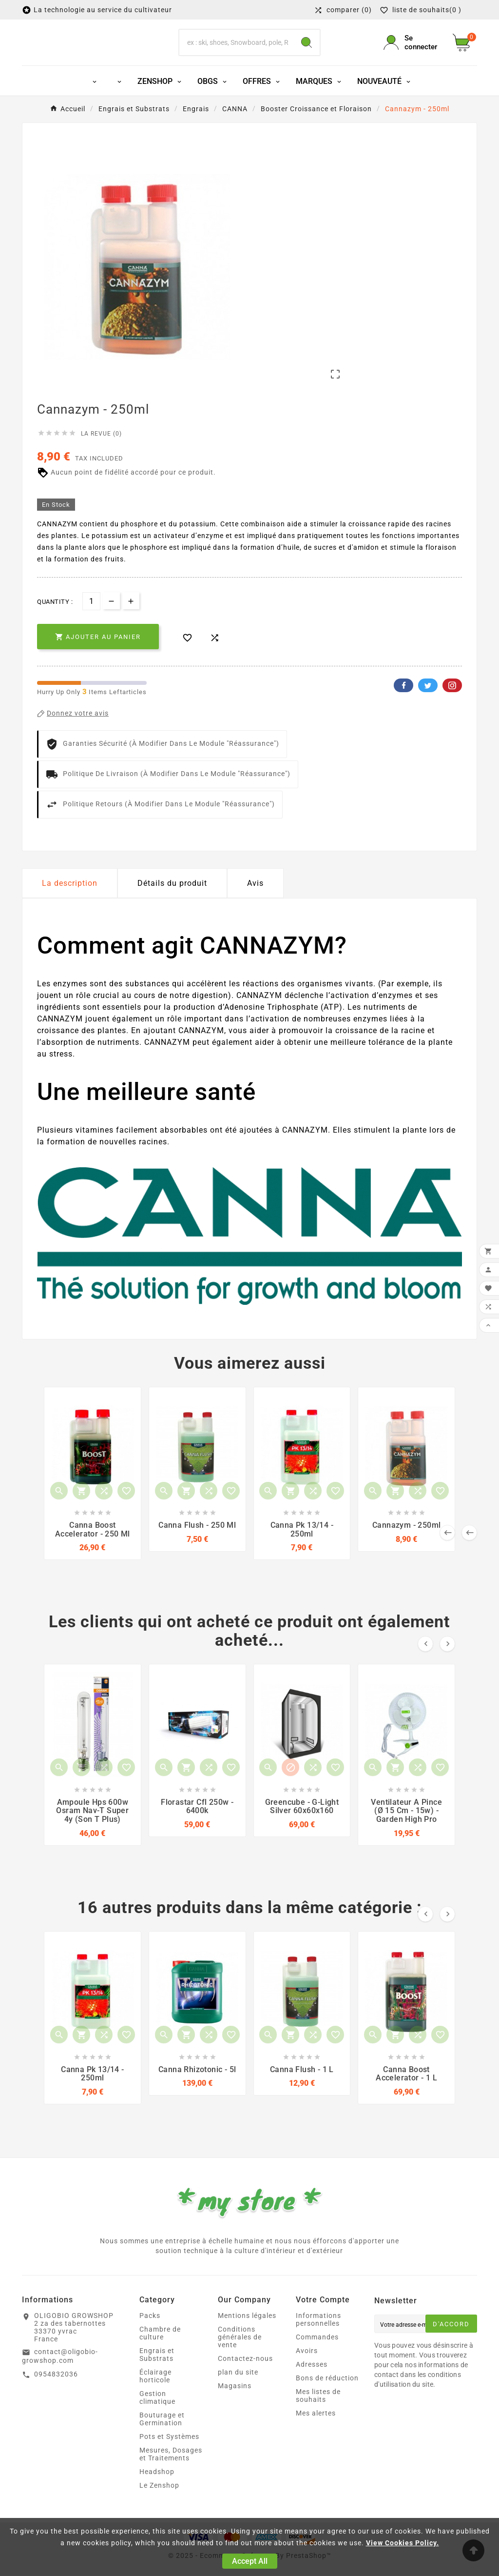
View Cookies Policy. (402, 2543)
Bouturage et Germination (162, 2438)
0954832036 (56, 2393)
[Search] (306, 50)
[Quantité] (91, 618)
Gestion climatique (157, 2417)
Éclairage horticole (155, 2395)
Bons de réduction (327, 2397)
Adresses (311, 2384)
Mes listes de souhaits (318, 2415)
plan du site (238, 2392)
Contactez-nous (245, 2378)
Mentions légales (247, 2335)
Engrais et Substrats (156, 2374)
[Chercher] (236, 50)
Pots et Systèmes (169, 2456)
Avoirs (307, 2370)
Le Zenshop (159, 2505)
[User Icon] (412, 51)
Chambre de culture (160, 2352)
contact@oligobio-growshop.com (60, 2375)
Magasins (234, 2405)
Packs (149, 2335)
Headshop (156, 2491)
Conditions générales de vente (240, 2356)
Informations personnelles (318, 2339)
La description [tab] (69, 899)
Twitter (428, 702)
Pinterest (452, 702)
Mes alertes (316, 2432)
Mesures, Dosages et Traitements (170, 2473)
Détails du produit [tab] (172, 899)
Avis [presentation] (255, 899)
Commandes (317, 2356)
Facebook (403, 702)
